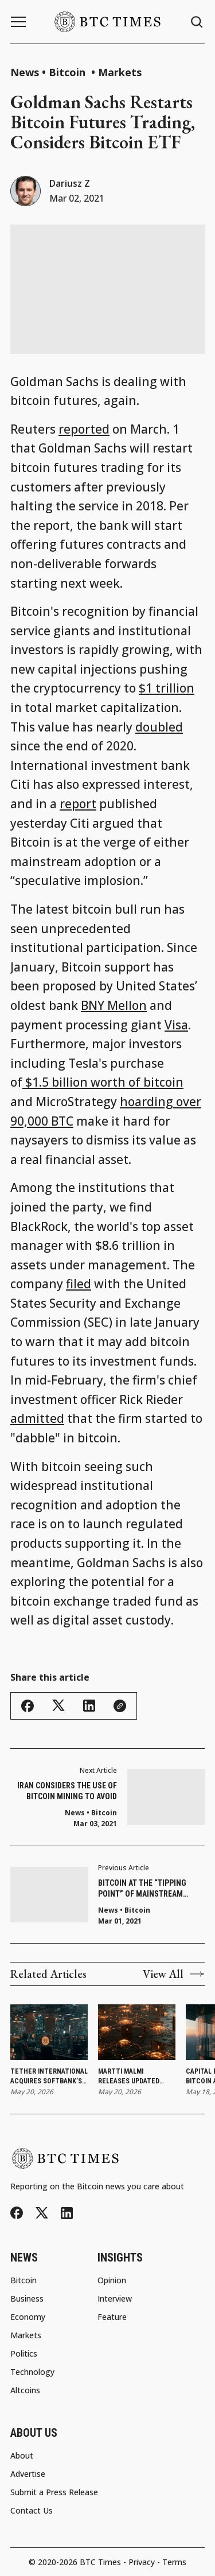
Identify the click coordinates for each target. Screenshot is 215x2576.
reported (84, 429)
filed (78, 1284)
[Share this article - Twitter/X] (58, 1706)
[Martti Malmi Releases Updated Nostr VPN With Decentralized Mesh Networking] (136, 2032)
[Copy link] (120, 1706)
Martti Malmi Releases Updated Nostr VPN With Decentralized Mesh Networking (133, 2076)
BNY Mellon (114, 1005)
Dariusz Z (69, 183)
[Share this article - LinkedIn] (89, 1706)
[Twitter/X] (42, 2213)
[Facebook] (16, 2213)
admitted (37, 1418)
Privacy (141, 2562)
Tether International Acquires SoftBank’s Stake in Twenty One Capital (49, 2076)
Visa (176, 1025)
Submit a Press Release (54, 2492)
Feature (112, 2317)
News (24, 72)
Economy (27, 2317)
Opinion (111, 2280)
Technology (32, 2372)
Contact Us (31, 2511)
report (78, 804)
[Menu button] (18, 22)
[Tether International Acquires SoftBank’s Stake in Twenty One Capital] (49, 2032)
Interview (114, 2299)
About (21, 2456)
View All (174, 1974)
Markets (120, 72)
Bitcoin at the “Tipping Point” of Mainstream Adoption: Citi (142, 1889)
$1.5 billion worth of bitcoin (102, 1082)
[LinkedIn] (67, 2213)
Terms (174, 2562)
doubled (159, 727)
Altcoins (25, 2390)
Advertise (27, 2474)
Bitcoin (68, 72)
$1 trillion (166, 688)
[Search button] (197, 22)
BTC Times (100, 2562)
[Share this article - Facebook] (27, 1706)
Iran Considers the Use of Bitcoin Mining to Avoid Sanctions (67, 1792)
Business (27, 2299)
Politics (23, 2354)
